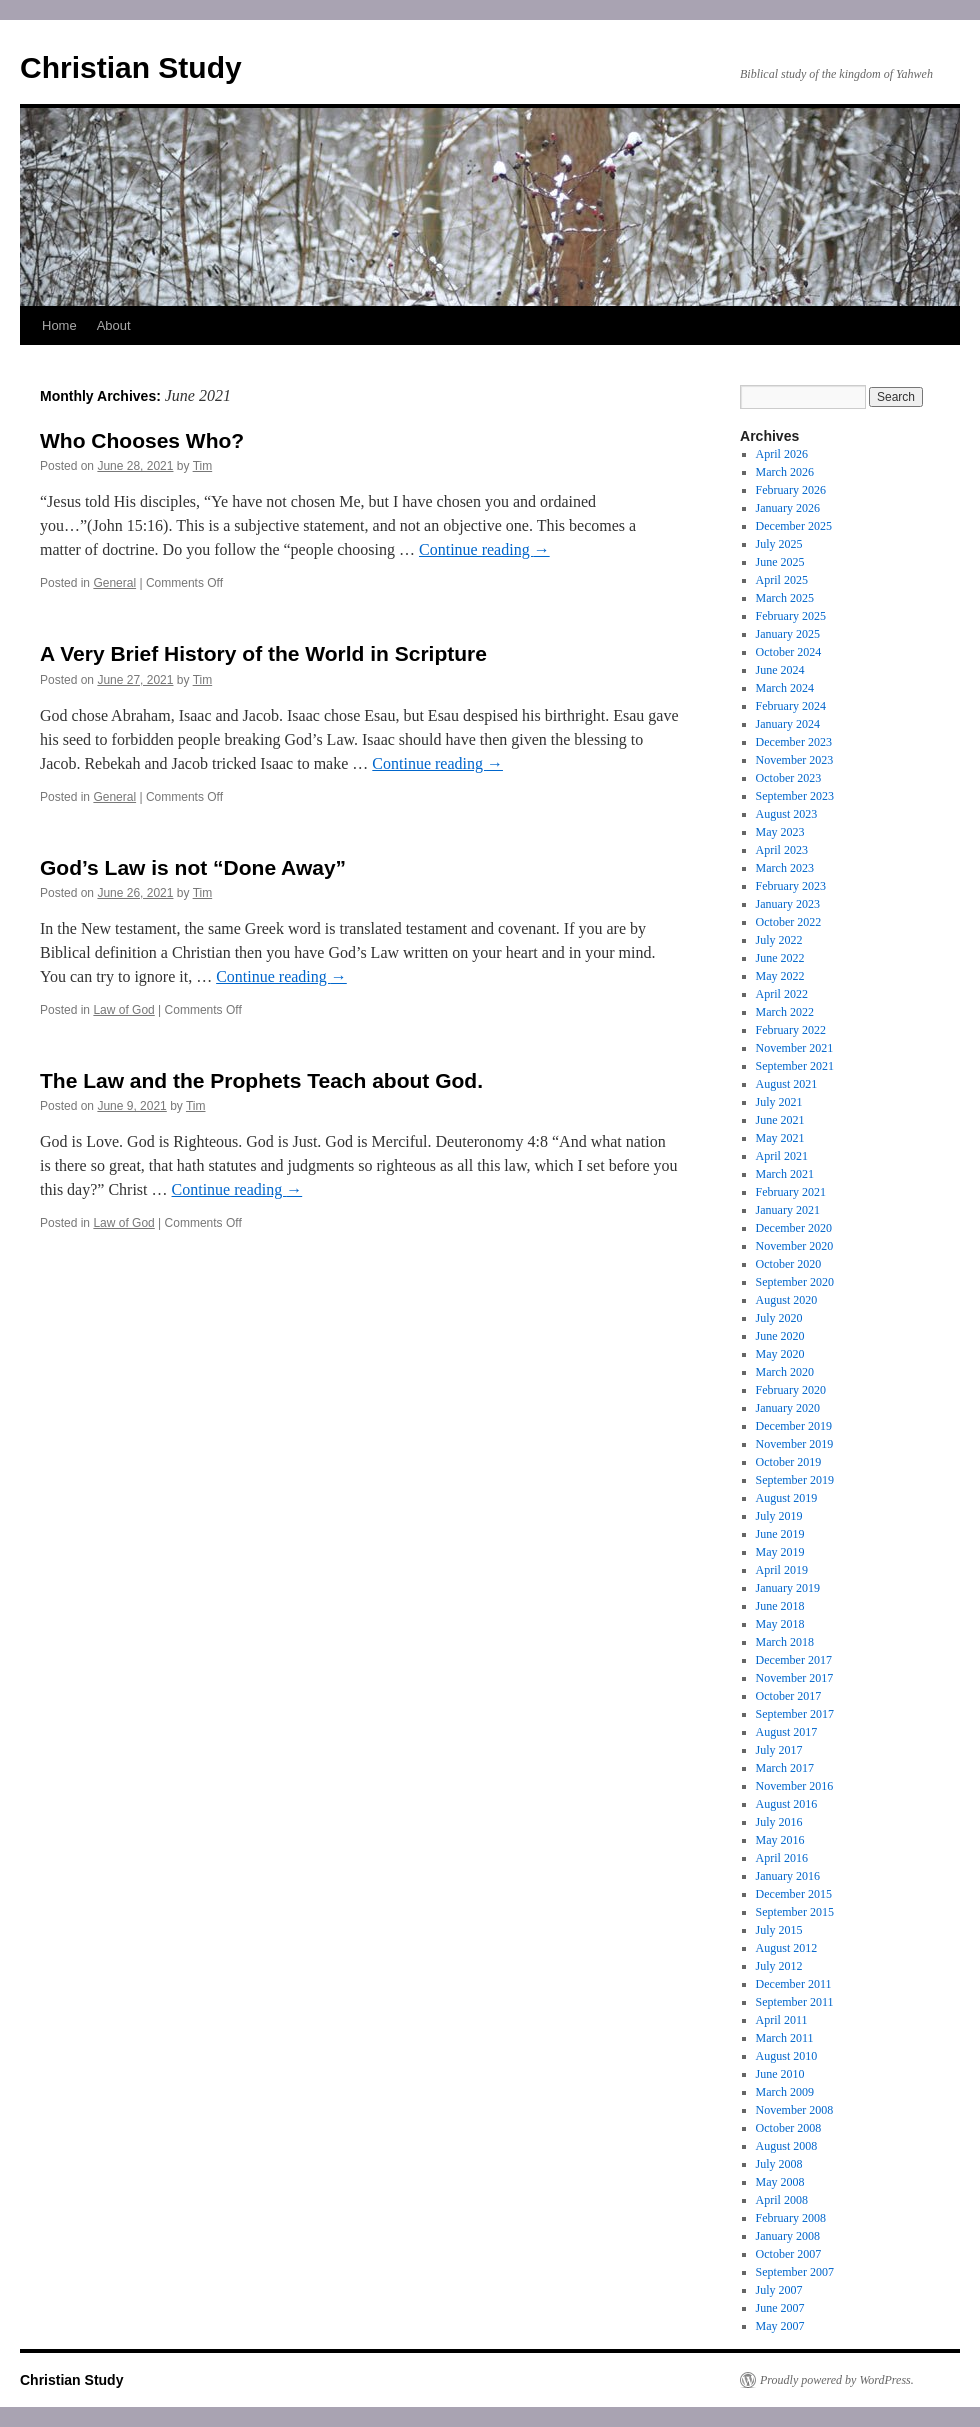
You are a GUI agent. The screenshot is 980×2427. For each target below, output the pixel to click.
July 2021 (779, 1102)
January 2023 (788, 904)
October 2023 (789, 778)
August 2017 (787, 1732)
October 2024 (789, 652)
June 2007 (780, 2308)
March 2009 (785, 2092)
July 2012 (779, 1966)
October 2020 (789, 1264)
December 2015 (794, 1894)
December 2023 (794, 742)
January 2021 (788, 1210)
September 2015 (795, 1912)
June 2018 (780, 1606)
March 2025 (785, 598)
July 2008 (779, 2164)
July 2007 (779, 2290)
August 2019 (787, 1498)
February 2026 (791, 490)
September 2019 (795, 1480)
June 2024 (780, 670)
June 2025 (780, 562)
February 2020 (791, 1390)
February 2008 (791, 2218)
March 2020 (785, 1372)
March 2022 (785, 1012)
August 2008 (787, 2146)
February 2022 (791, 1030)
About (114, 325)
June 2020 (780, 1336)
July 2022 (779, 940)
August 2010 (787, 2056)
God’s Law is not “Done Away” (193, 867)
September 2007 (795, 2272)
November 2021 (795, 1048)
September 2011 (795, 2002)
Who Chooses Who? (142, 440)
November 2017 (795, 1678)
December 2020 (794, 1228)
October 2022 (789, 922)
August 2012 (787, 1948)
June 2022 (780, 958)
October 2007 (789, 2254)
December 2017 (794, 1660)
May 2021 (780, 1138)
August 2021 (787, 1084)
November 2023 (795, 760)
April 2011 (782, 2020)
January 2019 (788, 1588)
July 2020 (779, 1318)
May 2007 (780, 2326)
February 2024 (791, 706)
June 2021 (780, 1120)
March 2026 (785, 472)
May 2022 (780, 976)
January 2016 (788, 1876)
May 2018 (780, 1624)
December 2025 (794, 526)
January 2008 (788, 2236)
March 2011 (785, 2038)
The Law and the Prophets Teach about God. (261, 1080)
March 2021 (785, 1174)
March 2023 (785, 868)
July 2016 (779, 1822)
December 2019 (794, 1426)
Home (59, 325)
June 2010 (780, 2074)
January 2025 (788, 634)
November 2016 (795, 1786)
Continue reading (484, 549)
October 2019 (789, 1462)
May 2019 (780, 1552)
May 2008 (780, 2182)
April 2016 (782, 1858)
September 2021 (795, 1066)
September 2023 (795, 796)
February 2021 (791, 1192)
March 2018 (785, 1642)
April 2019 (782, 1570)
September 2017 (795, 1714)
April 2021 (782, 1156)
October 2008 (789, 2128)
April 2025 (782, 580)
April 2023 (782, 850)
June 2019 (780, 1534)
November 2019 (795, 1444)
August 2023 (787, 814)
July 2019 (779, 1516)
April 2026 (782, 454)
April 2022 (782, 994)
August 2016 (787, 1804)
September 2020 (795, 1282)
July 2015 (779, 1930)
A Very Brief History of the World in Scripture (263, 653)
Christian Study (131, 67)
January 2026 (788, 508)
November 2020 (795, 1246)
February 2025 (791, 616)
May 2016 (780, 1840)
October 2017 (789, 1696)
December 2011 (794, 1984)
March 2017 (785, 1768)
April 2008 (782, 2200)
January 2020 (788, 1408)
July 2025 (779, 544)
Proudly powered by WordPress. (837, 2380)
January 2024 (788, 724)
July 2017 (779, 1750)
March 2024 (785, 688)
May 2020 (780, 1354)
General (114, 583)
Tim (203, 466)
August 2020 (787, 1300)
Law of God (123, 1010)
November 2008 (795, 2110)
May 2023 (780, 832)
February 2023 (791, 886)
